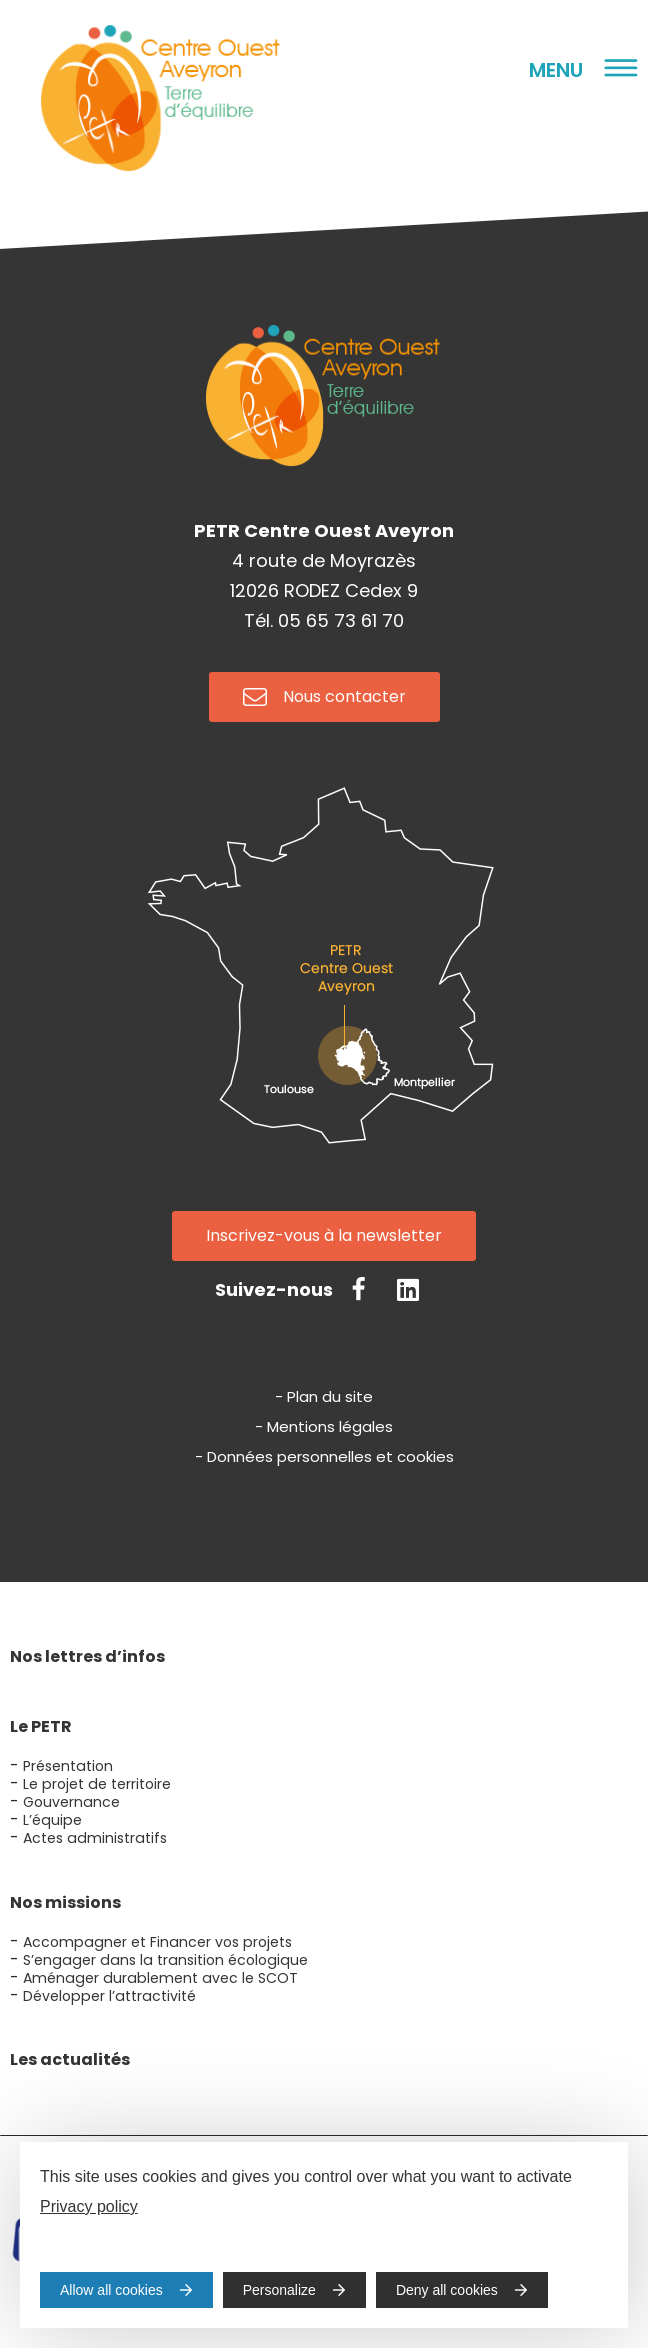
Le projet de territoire (97, 1784)
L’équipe (52, 1820)
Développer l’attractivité (109, 1996)
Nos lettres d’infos (87, 1656)
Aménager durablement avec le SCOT (160, 1978)
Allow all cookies (111, 2290)
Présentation (68, 1766)
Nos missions (65, 1902)
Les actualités (70, 2059)
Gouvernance (71, 1802)
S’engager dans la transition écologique (165, 1960)
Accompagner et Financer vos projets (157, 1942)
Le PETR (41, 1726)
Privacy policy (89, 2206)
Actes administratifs (95, 1838)
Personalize (279, 2290)
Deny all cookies (447, 2290)
